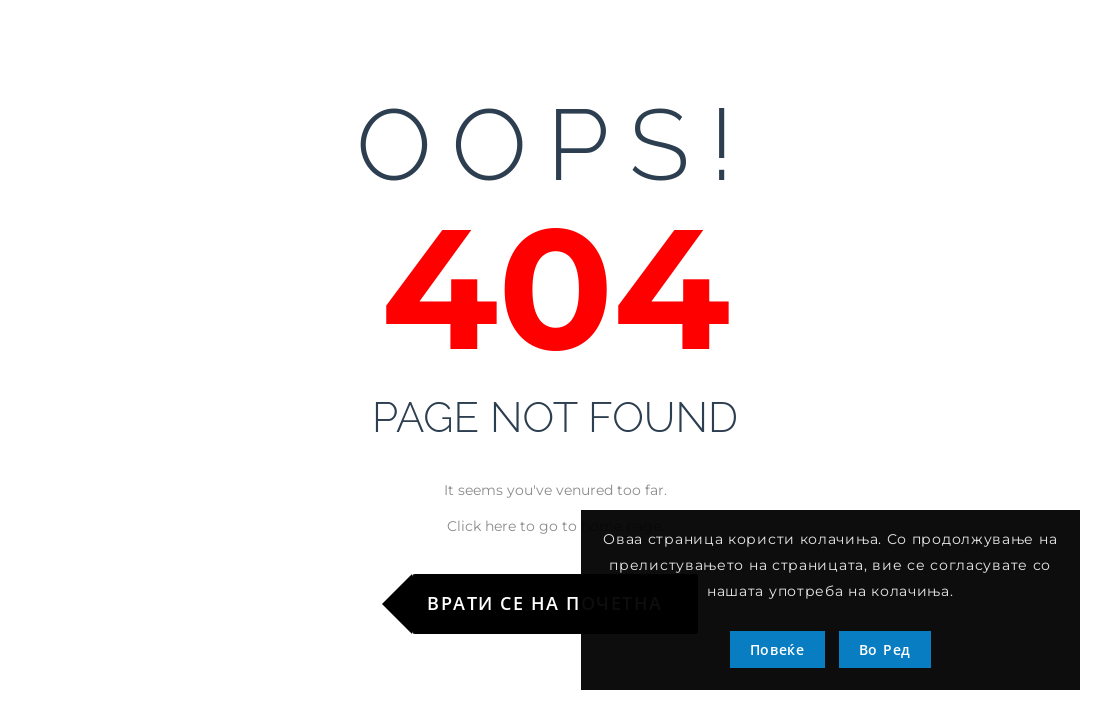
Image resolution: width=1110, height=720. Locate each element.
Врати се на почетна (545, 603)
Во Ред (885, 649)
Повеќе (777, 649)
